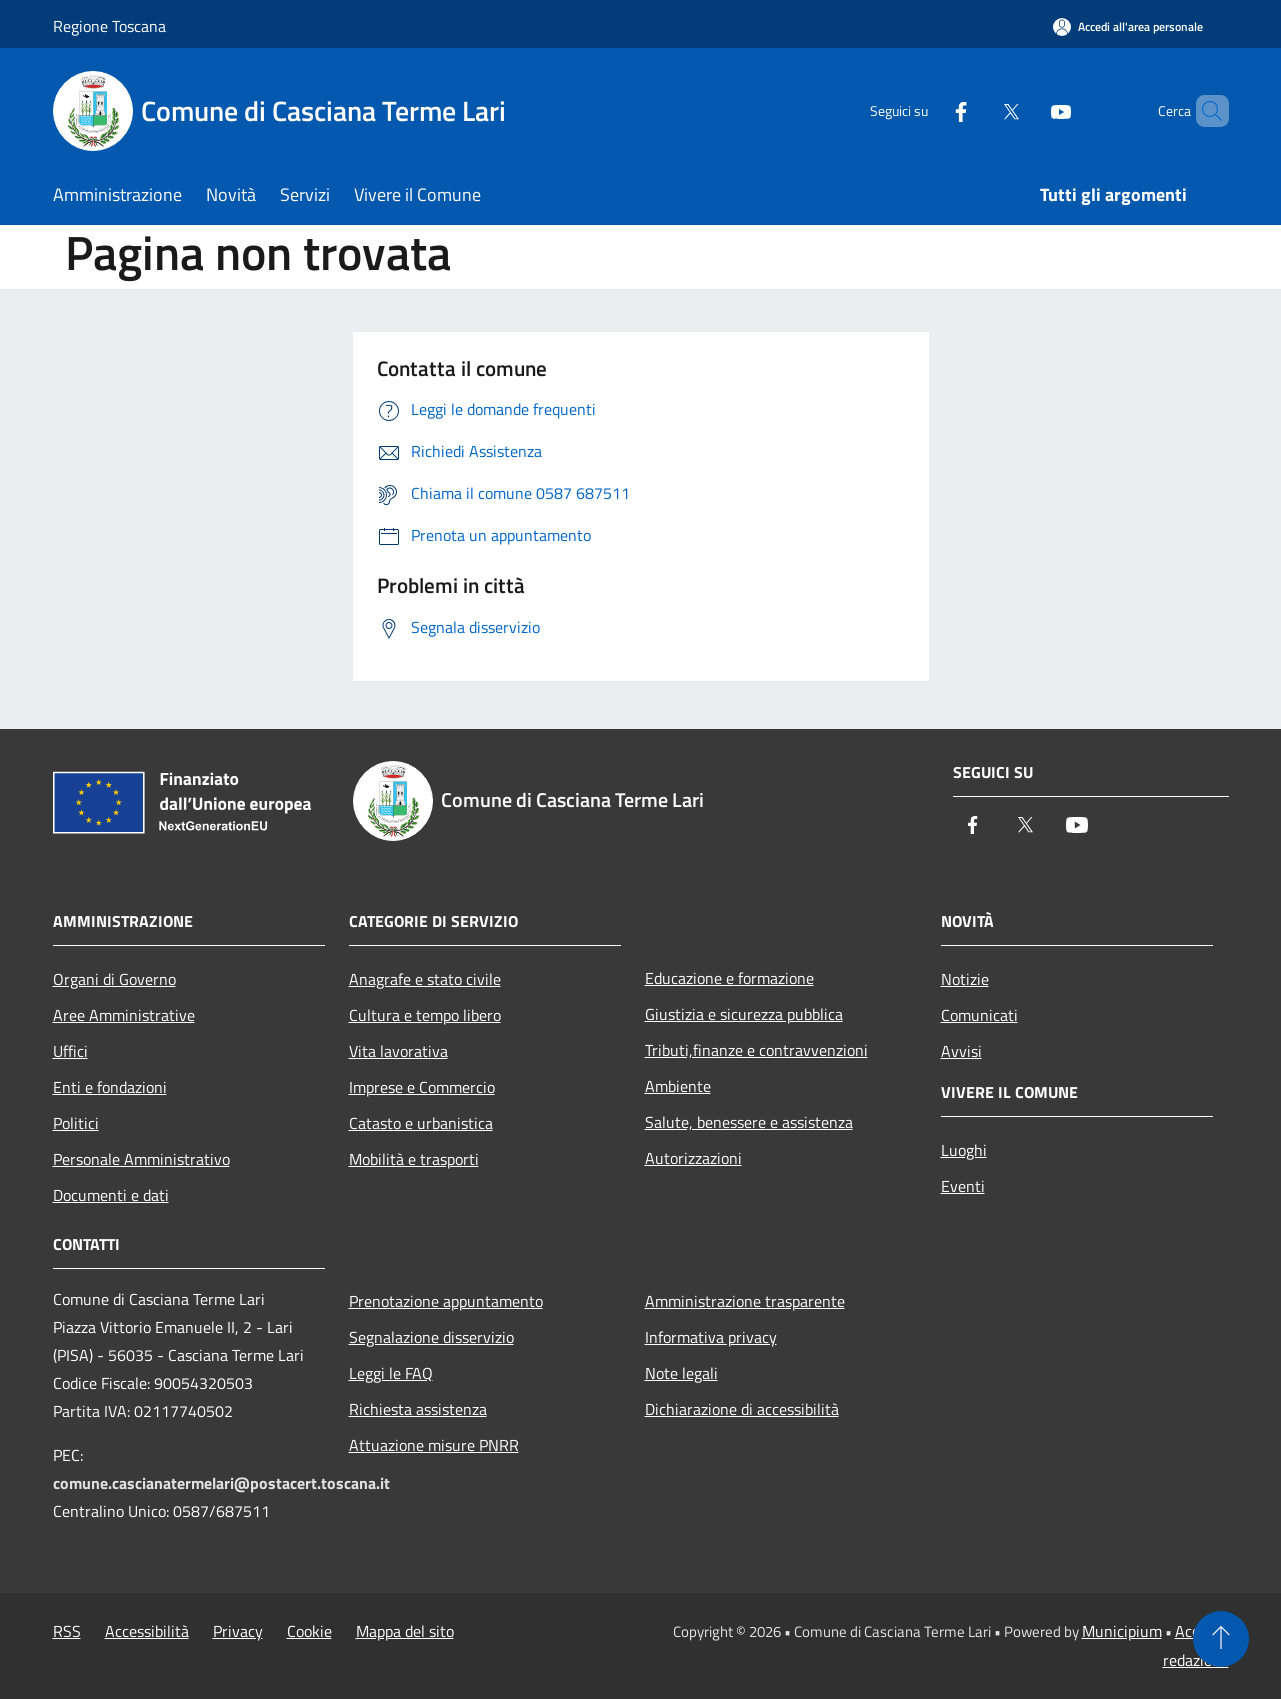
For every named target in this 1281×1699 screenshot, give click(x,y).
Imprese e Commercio (422, 1087)
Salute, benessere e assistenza (749, 1122)
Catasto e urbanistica (421, 1123)
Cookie (309, 1631)
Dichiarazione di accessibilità (742, 1409)
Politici (76, 1123)
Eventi (963, 1186)
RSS (67, 1631)
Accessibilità (147, 1631)
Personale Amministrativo (141, 1159)
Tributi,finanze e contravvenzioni (756, 1050)
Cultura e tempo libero (425, 1015)
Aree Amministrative (124, 1015)
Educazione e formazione (729, 978)
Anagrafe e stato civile (425, 979)
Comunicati (979, 1015)
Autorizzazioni (693, 1158)
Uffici (70, 1051)
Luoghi (964, 1150)
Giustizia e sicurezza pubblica (744, 1014)
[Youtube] (1027, 110)
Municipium (1122, 1631)
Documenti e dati (111, 1195)
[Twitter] (977, 110)
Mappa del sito (405, 1631)
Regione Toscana (109, 26)
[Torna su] (1221, 1639)
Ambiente (678, 1086)
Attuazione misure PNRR (434, 1445)
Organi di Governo (114, 979)
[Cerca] (1205, 111)
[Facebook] (927, 110)
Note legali (681, 1373)
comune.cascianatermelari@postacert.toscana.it (221, 1483)
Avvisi (961, 1051)
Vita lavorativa (398, 1051)
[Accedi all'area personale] (1128, 26)
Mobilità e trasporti (414, 1159)
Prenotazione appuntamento (446, 1301)
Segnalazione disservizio (431, 1337)
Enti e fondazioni (110, 1087)
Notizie (965, 979)
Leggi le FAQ (391, 1373)
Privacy (238, 1631)
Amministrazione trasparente (745, 1301)
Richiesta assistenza (418, 1409)
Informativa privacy (711, 1337)
